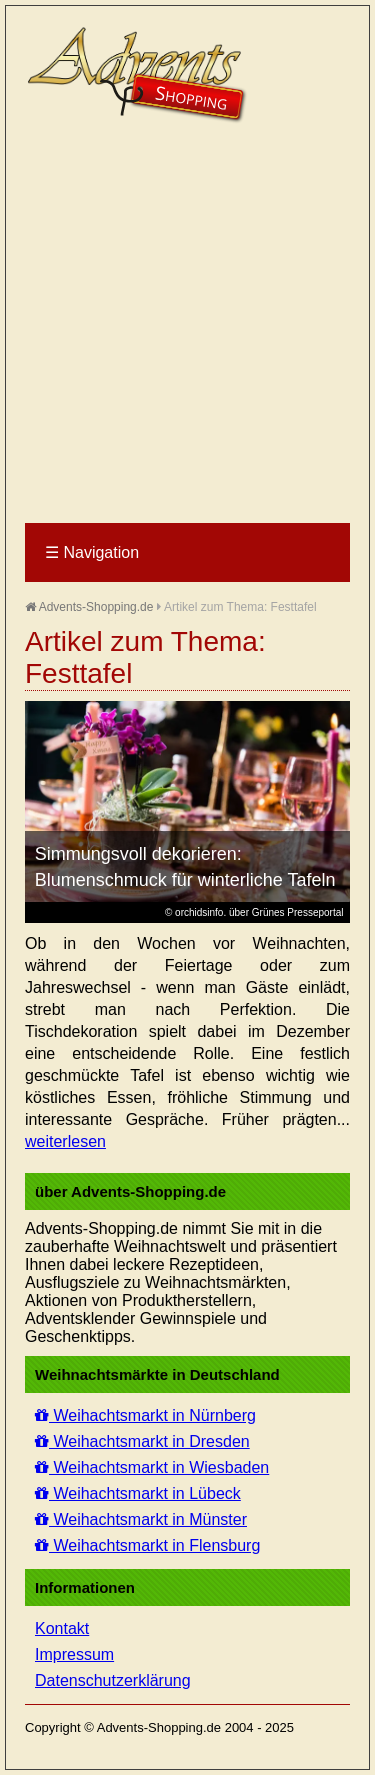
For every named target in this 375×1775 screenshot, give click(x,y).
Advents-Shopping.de (89, 607)
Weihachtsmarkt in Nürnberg (145, 1415)
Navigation (92, 552)
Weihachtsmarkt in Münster (141, 1519)
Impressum (74, 1654)
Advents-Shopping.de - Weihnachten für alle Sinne (140, 75)
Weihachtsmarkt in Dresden (142, 1441)
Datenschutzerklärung (113, 1680)
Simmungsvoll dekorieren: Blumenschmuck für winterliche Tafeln (185, 867)
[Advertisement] (187, 324)
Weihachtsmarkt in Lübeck (138, 1493)
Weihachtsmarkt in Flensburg (147, 1545)
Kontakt (62, 1628)
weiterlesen (65, 1141)
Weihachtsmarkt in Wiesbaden (152, 1467)
